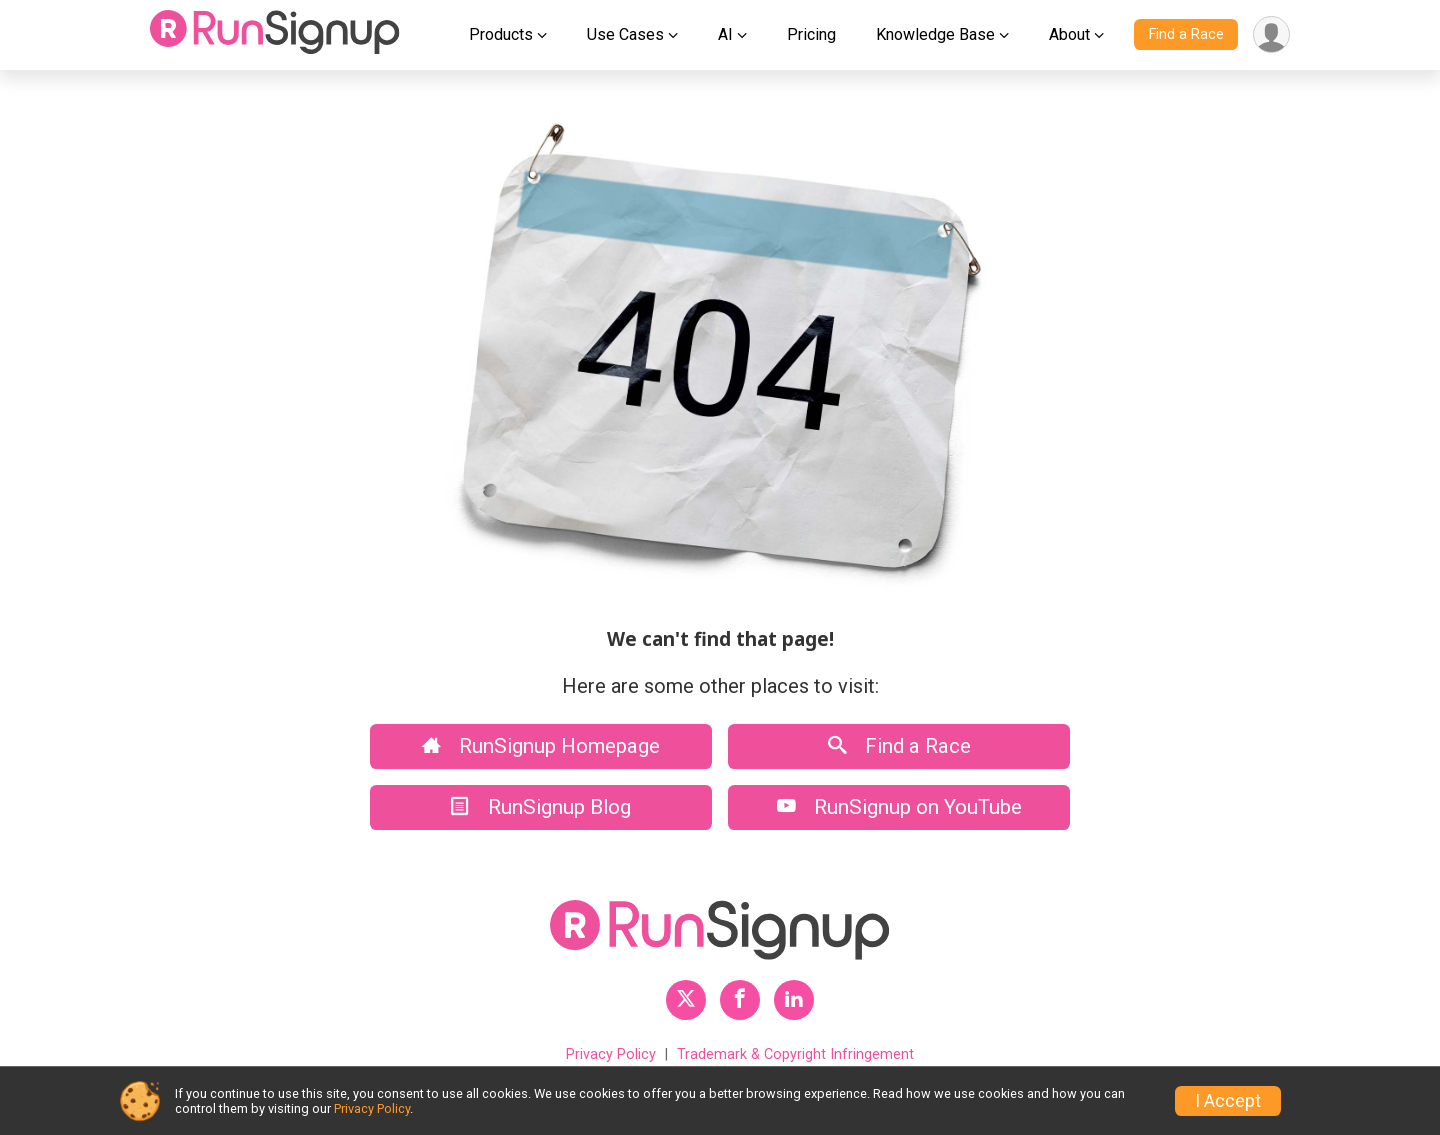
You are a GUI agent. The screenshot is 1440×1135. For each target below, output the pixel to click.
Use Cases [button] (625, 34)
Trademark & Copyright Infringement (795, 1054)
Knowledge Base (935, 34)
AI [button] (725, 34)
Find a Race (1186, 34)
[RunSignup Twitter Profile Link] (686, 1000)
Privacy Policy (611, 1054)
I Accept (1228, 1101)
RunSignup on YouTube (899, 807)
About (1069, 34)
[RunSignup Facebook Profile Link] (740, 1000)
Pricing (811, 34)
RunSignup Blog (541, 807)
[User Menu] (1271, 34)
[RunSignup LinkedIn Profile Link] (794, 1000)
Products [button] (501, 34)
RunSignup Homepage (541, 746)
